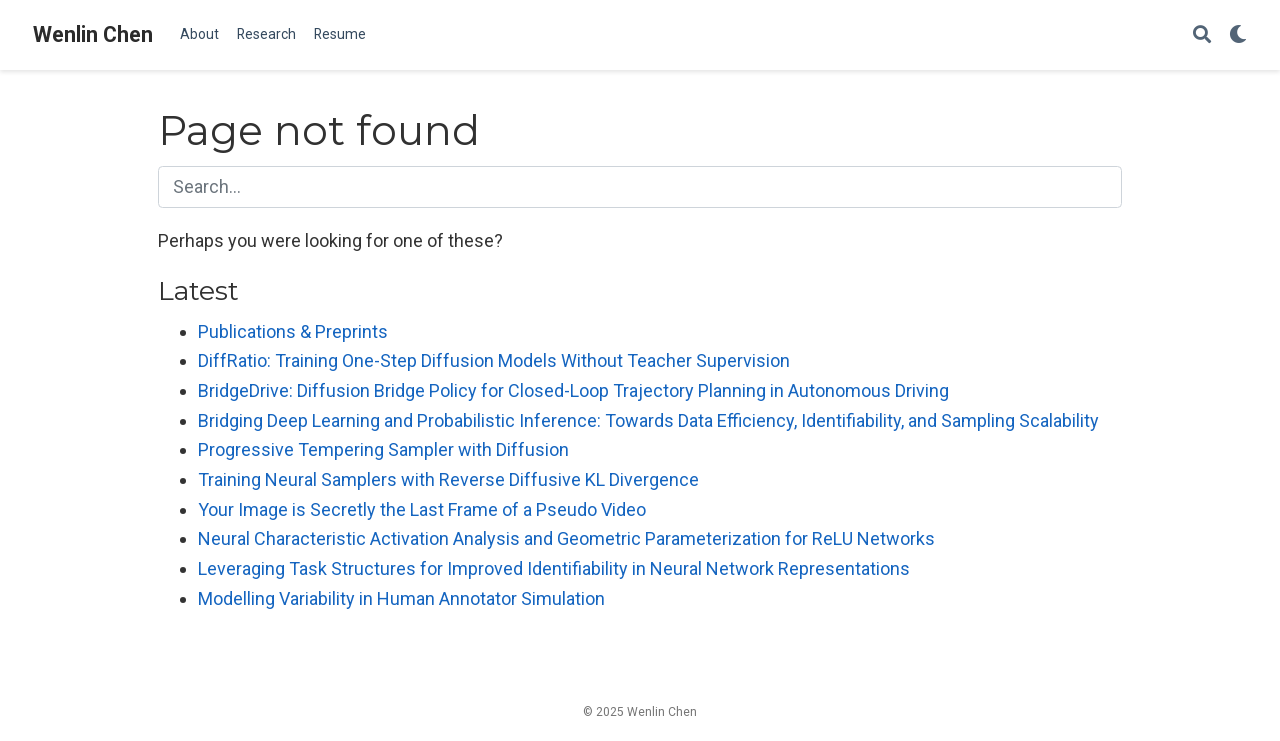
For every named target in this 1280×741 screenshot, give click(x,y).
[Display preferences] (1238, 35)
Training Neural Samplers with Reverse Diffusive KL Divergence (448, 479)
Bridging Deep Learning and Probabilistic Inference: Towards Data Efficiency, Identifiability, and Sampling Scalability (648, 420)
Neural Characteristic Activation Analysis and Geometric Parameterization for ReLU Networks (566, 538)
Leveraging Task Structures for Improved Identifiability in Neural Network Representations (554, 568)
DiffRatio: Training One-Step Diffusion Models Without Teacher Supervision (494, 360)
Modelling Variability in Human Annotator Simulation (401, 598)
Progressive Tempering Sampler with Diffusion (383, 449)
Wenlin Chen (93, 34)
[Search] (1202, 35)
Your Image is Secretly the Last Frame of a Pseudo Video (422, 509)
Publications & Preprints (293, 331)
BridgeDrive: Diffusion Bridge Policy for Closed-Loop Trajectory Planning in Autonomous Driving (573, 390)
